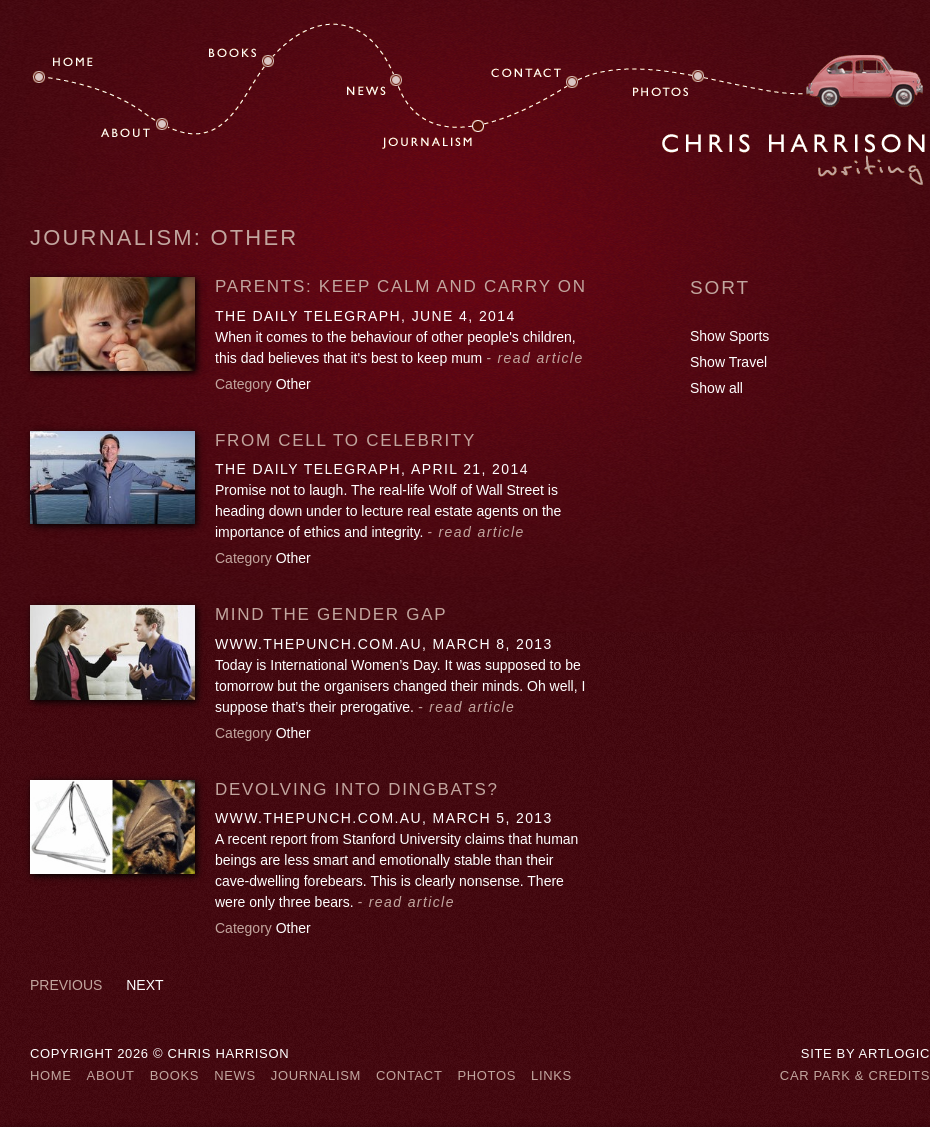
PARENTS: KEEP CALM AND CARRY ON (401, 286)
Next (144, 985)
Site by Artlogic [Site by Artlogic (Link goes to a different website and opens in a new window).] (865, 1053)
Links (551, 1075)
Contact (409, 1075)
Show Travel (728, 362)
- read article (534, 358)
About (111, 1075)
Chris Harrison (793, 159)
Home (51, 1075)
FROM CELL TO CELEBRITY (345, 440)
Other (293, 384)
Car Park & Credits (855, 1075)
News (235, 1075)
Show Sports (729, 336)
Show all (716, 388)
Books (175, 1075)
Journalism (316, 1075)
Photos (486, 1075)
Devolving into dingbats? (357, 789)
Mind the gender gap (331, 614)
